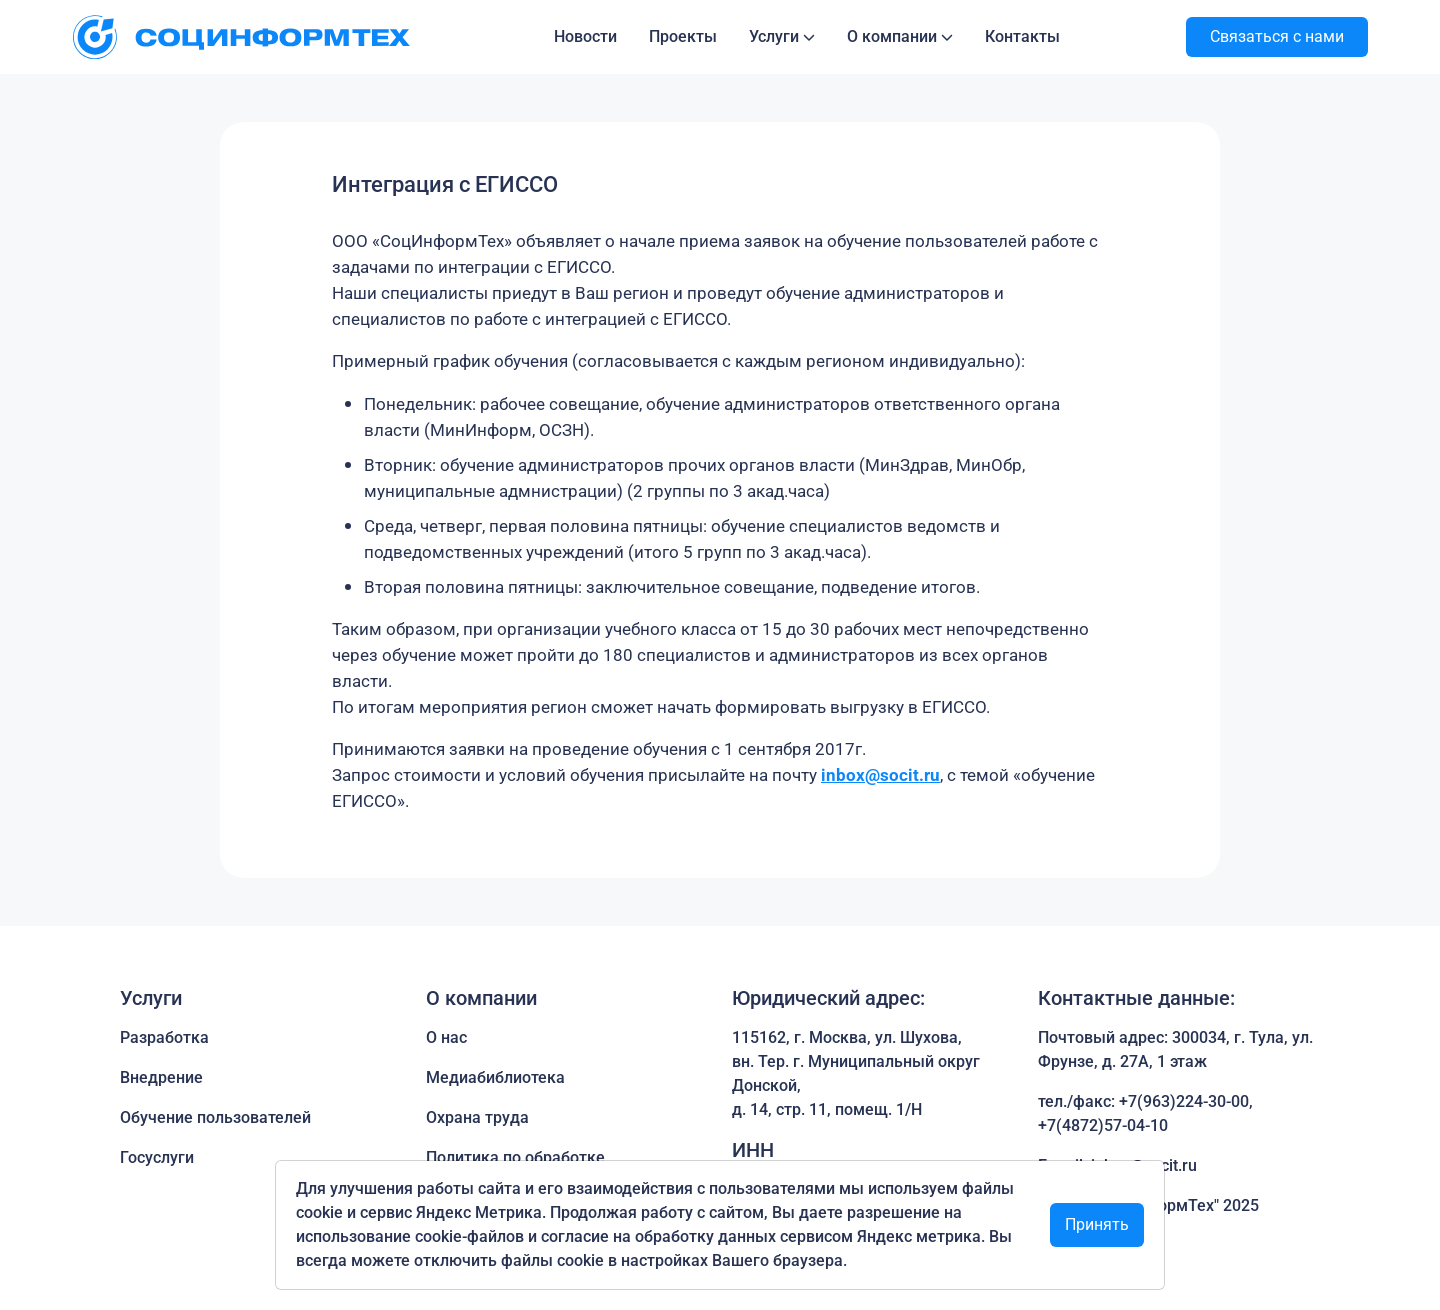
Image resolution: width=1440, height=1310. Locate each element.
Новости (585, 36)
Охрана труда (477, 1117)
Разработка (164, 1037)
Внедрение (161, 1077)
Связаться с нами (1277, 36)
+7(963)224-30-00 (1184, 1101)
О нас (446, 1037)
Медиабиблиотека (495, 1077)
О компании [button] (892, 36)
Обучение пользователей (215, 1117)
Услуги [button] (774, 36)
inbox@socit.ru (880, 775)
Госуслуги (157, 1157)
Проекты (683, 36)
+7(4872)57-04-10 (1103, 1125)
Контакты (1022, 36)
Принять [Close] (1097, 1224)
